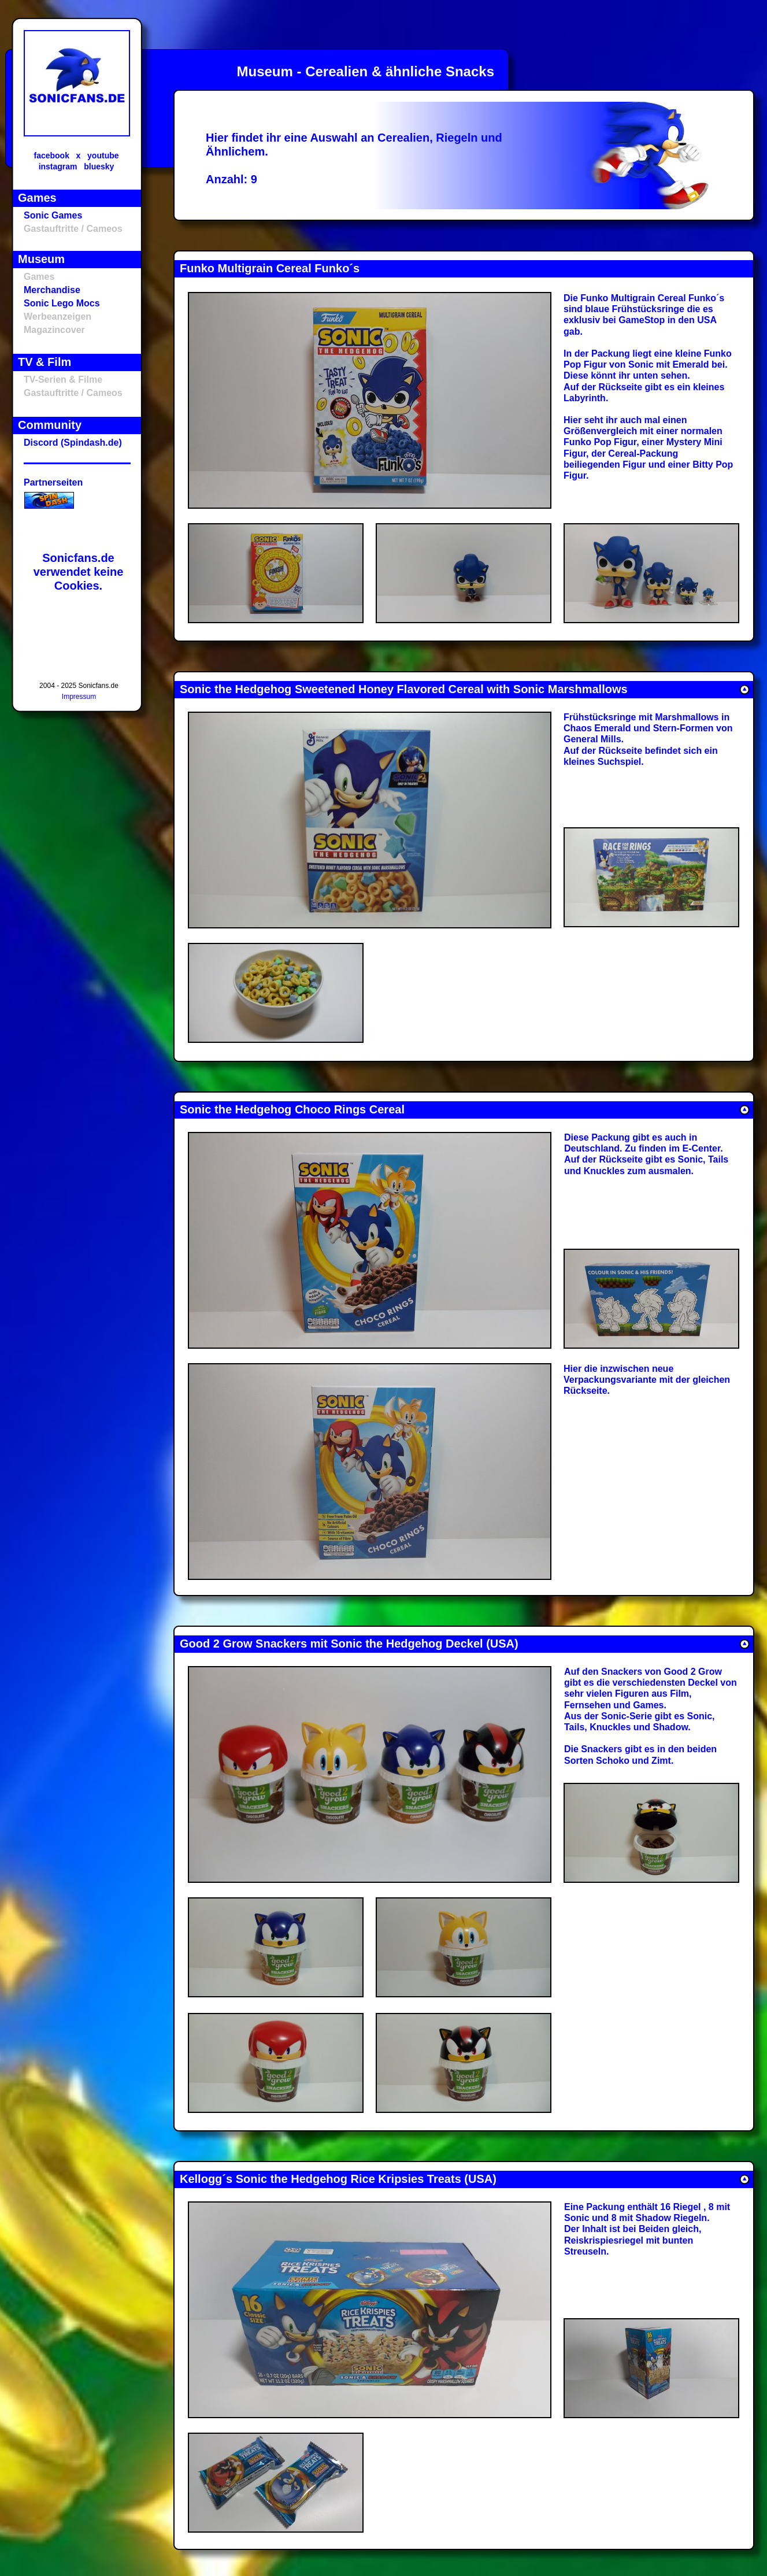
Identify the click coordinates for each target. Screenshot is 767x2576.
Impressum (79, 697)
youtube (102, 155)
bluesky (99, 166)
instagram (58, 166)
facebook (51, 155)
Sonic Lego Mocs (62, 303)
